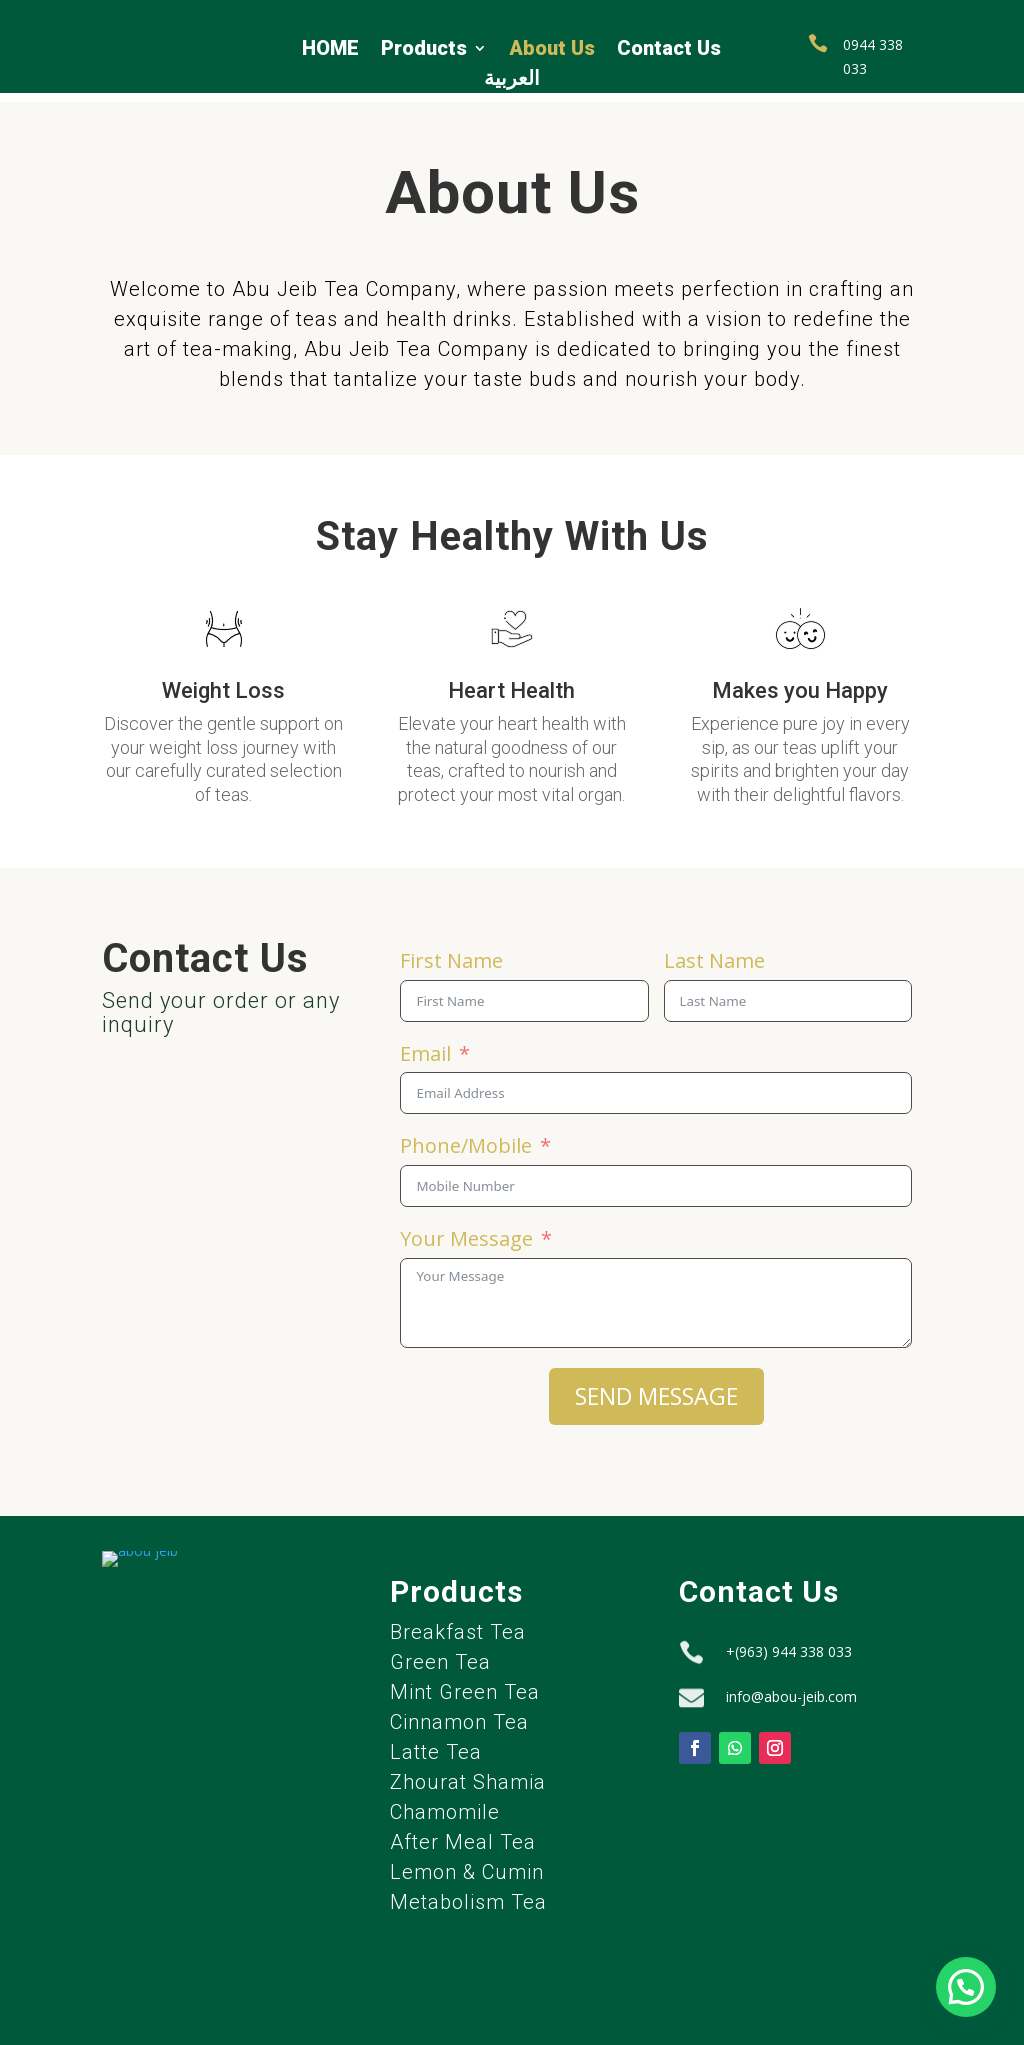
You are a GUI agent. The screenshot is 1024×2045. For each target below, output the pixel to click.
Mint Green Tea (465, 1684)
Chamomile (445, 1804)
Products (424, 50)
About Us (552, 50)
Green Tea (440, 1654)
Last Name (714, 952)
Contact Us (669, 50)
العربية (512, 80)
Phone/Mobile (466, 1138)
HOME (330, 50)
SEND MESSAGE (656, 1388)
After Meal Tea (463, 1834)
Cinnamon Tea (459, 1714)
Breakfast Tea (458, 1624)
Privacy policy (55, 2026)
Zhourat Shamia (468, 1774)
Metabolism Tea (468, 1894)
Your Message (466, 1231)
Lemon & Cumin (467, 1864)
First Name (451, 952)
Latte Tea (436, 1744)
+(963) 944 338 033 (789, 1642)
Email (425, 1045)
